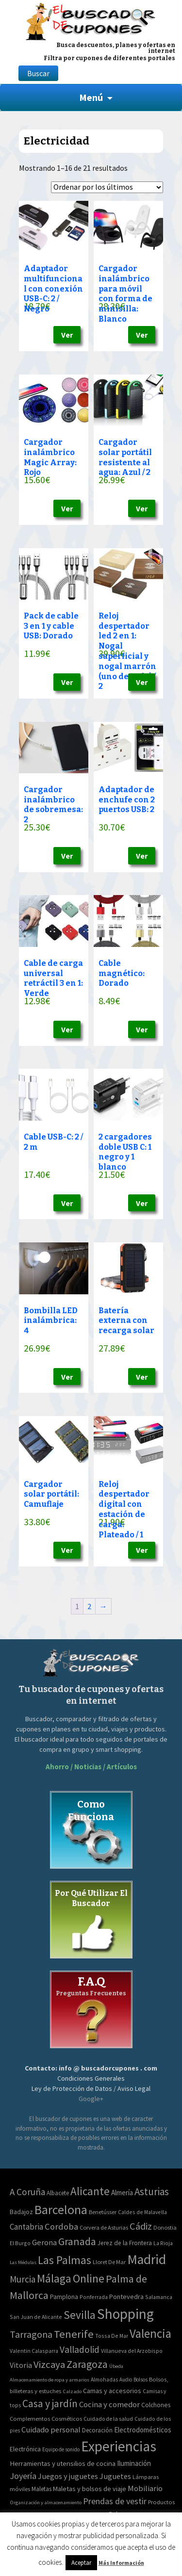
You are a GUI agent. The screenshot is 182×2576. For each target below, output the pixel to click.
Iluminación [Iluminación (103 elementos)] (134, 2463)
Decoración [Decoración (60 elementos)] (97, 2430)
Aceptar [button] (81, 2563)
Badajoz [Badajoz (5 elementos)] (21, 2212)
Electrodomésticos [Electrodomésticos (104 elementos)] (142, 2429)
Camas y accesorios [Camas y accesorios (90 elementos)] (112, 2390)
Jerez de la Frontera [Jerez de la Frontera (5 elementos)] (125, 2243)
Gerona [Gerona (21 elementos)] (44, 2242)
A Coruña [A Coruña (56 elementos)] (27, 2192)
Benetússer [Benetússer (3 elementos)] (102, 2212)
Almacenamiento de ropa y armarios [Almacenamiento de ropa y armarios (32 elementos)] (49, 2379)
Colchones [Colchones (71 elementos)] (155, 2405)
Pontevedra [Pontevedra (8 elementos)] (126, 2296)
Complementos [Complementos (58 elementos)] (30, 2418)
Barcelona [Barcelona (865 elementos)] (60, 2209)
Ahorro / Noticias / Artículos (91, 1766)
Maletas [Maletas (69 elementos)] (41, 2489)
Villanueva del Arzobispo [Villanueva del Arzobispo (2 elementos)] (132, 2350)
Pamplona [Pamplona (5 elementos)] (64, 2297)
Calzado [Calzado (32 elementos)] (72, 2391)
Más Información (121, 2562)
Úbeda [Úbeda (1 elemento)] (116, 2366)
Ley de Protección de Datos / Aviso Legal (91, 2088)
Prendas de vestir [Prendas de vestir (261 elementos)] (115, 2501)
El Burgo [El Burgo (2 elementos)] (20, 2243)
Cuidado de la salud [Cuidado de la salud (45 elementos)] (108, 2418)
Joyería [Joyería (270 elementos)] (23, 2475)
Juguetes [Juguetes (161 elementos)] (115, 2476)
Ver (67, 335)
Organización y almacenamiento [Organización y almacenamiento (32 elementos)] (46, 2502)
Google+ (91, 2098)
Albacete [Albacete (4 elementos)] (58, 2193)
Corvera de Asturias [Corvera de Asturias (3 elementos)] (104, 2227)
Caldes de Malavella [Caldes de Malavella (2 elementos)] (142, 2212)
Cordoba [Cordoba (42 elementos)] (61, 2226)
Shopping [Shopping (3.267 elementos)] (125, 2314)
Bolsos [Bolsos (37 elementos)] (140, 2379)
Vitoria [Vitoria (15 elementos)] (21, 2365)
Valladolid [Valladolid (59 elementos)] (79, 2349)
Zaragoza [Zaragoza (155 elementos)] (87, 2364)
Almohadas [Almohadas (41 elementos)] (104, 2379)
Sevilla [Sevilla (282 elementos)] (80, 2315)
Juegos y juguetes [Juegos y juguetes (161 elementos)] (68, 2476)
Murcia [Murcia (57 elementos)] (22, 2279)
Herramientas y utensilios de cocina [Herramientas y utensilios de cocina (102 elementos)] (63, 2463)
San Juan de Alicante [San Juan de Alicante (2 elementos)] (36, 2316)
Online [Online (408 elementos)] (88, 2278)
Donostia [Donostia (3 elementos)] (165, 2227)
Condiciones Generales (91, 2078)
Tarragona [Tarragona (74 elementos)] (31, 2334)
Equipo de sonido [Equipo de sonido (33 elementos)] (61, 2449)
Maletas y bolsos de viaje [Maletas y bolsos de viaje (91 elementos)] (89, 2488)
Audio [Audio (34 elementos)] (125, 2379)
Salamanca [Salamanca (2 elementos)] (158, 2296)
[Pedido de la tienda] (107, 187)
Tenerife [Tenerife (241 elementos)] (74, 2334)
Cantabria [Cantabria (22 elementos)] (26, 2226)
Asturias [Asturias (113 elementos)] (151, 2191)
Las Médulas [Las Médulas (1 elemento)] (23, 2262)
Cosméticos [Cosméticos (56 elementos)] (66, 2418)
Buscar (38, 73)
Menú (91, 97)
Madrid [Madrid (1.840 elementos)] (146, 2259)
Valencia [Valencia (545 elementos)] (150, 2333)
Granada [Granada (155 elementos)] (77, 2241)
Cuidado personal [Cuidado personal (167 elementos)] (51, 2430)
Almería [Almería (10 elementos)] (122, 2192)
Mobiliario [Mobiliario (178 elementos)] (145, 2488)
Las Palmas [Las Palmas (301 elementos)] (64, 2260)
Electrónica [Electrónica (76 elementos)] (25, 2449)
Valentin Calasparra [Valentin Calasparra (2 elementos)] (34, 2350)
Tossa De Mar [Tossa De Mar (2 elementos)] (111, 2335)
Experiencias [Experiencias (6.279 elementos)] (118, 2446)
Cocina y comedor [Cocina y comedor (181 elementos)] (109, 2404)
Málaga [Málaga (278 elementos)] (54, 2278)
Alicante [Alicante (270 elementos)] (90, 2191)
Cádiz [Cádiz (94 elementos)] (141, 2226)
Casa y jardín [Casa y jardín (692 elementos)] (50, 2403)
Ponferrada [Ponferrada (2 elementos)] (94, 2296)
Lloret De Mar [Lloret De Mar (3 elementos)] (109, 2262)
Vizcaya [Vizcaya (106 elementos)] (49, 2364)
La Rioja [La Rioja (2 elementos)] (163, 2243)
